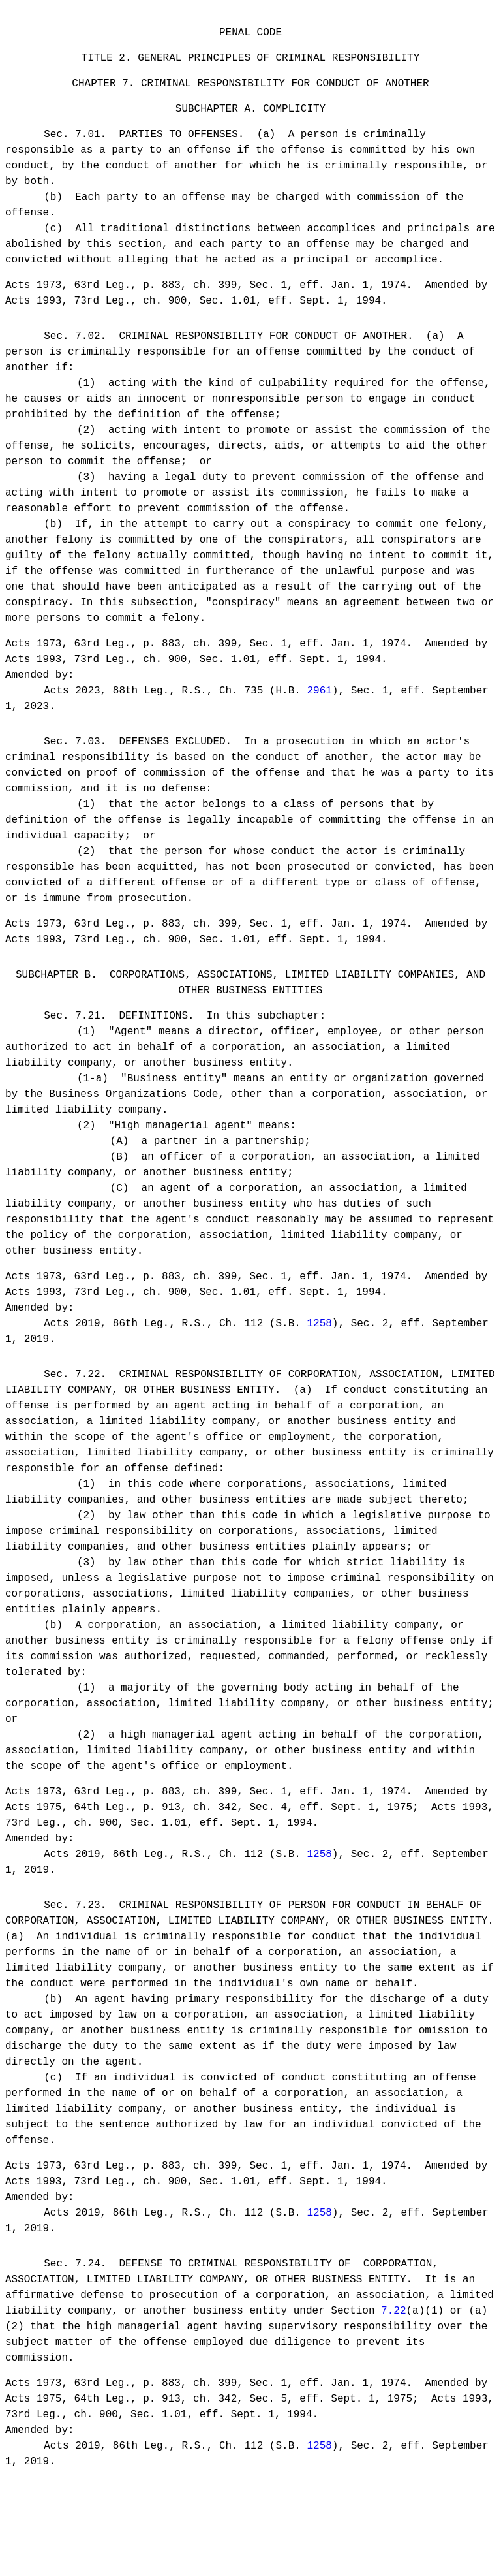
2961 (319, 710)
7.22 (393, 2360)
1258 (319, 1357)
